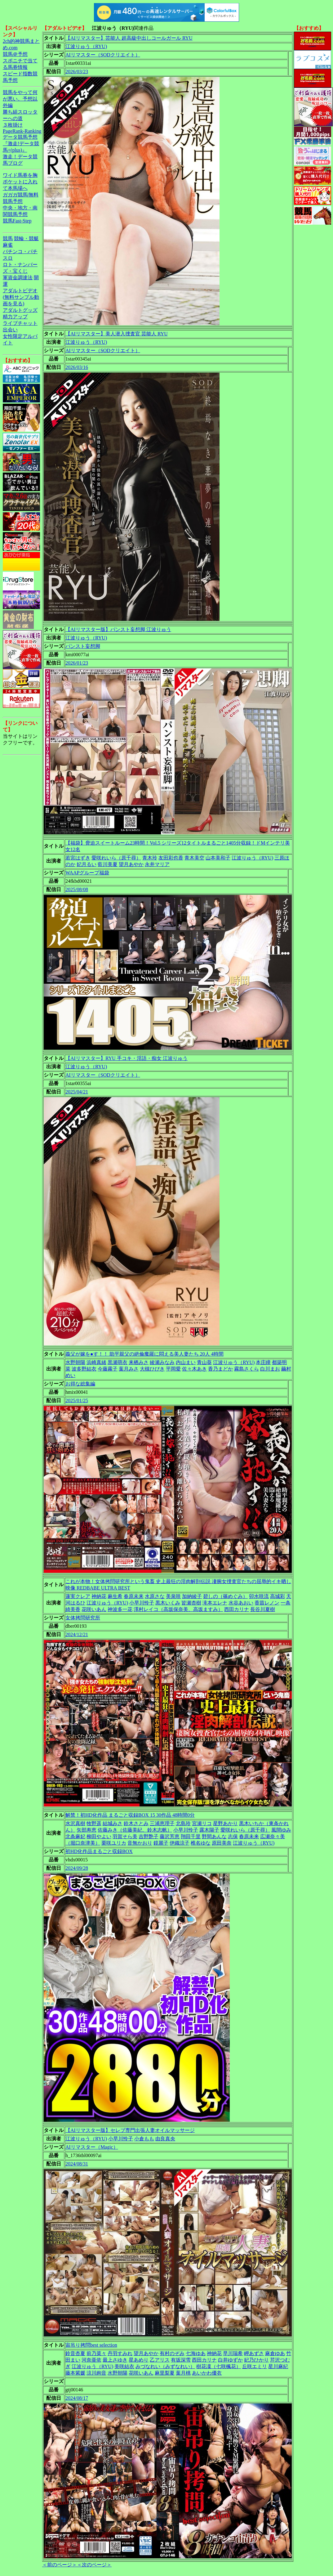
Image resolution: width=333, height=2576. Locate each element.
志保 (233, 1836)
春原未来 (134, 1596)
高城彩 (277, 1596)
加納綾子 (192, 1596)
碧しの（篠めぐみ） (225, 1596)
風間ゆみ (281, 1830)
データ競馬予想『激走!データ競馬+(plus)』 (21, 143)
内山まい (186, 1362)
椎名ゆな (201, 1843)
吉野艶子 (148, 1836)
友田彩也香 (170, 857)
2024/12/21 (76, 1634)
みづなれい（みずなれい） (165, 2366)
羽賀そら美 (125, 1836)
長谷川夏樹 (262, 1609)
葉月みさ (129, 1368)
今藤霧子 (108, 1368)
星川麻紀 (278, 2366)
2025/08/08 (76, 889)
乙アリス (160, 2360)
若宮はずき (77, 857)
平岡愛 (173, 1368)
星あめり (139, 2360)
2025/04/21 (76, 1091)
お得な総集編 (80, 1383)
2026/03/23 (76, 71)
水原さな (155, 1596)
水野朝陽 (75, 1362)
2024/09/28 (76, 1868)
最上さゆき (115, 2360)
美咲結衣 (124, 2366)
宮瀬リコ (202, 1823)
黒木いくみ (167, 1602)
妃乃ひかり (256, 2360)
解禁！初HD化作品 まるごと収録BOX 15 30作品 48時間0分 (130, 1815)
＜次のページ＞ (94, 2564)
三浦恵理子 (162, 1823)
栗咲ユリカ (113, 1843)
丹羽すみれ (120, 2353)
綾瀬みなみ (162, 1362)
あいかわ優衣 (207, 2373)
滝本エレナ (214, 1602)
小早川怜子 (141, 1602)
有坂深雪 (181, 2360)
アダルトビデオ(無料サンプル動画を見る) (21, 297)
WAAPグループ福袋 (87, 872)
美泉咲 (173, 1596)
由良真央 (165, 2138)
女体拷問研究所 (82, 1617)
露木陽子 (209, 1830)
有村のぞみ (172, 2353)
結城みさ (112, 1823)
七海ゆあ (196, 2353)
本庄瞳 (263, 1362)
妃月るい (86, 864)
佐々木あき (194, 1368)
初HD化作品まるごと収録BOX (99, 1851)
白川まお (270, 1368)
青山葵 (204, 1362)
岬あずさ (254, 2353)
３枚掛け (13, 125)
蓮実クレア (77, 1596)
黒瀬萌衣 (117, 1362)
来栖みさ (139, 1362)
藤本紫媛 (75, 2373)
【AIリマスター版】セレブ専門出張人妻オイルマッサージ (130, 2130)
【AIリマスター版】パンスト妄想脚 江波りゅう (118, 629)
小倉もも (144, 2138)
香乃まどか (220, 1368)
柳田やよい (99, 1836)
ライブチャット (20, 323)
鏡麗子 (160, 1843)
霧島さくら (246, 1368)
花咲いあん (94, 1609)
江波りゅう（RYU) (86, 46)
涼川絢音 (96, 2373)
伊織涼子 (179, 1843)
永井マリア (157, 864)
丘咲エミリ (254, 2366)
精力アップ (15, 316)
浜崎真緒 (96, 1362)
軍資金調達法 (18, 277)
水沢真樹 (75, 1823)
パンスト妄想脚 (82, 646)
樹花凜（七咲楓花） (218, 2366)
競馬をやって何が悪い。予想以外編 (20, 99)
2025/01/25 (76, 1400)
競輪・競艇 (26, 238)
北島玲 (183, 1823)
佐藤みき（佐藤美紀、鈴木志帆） (135, 1830)
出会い (10, 329)
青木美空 (194, 857)
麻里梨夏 (165, 2373)
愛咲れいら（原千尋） (116, 857)
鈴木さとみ (136, 1823)
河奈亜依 (91, 2360)
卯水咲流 (259, 1596)
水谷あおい (241, 1602)
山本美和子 (218, 857)
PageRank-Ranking (22, 131)
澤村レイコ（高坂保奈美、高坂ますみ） (178, 1609)
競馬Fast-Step (17, 220)
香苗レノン (267, 1602)
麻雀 (8, 245)
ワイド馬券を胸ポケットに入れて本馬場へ (20, 182)
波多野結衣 (84, 1368)
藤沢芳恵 (170, 1836)
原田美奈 (222, 1843)
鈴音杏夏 (75, 2353)
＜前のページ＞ (59, 2564)
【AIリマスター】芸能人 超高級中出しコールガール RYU (129, 38)
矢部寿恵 (86, 1830)
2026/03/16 (76, 367)
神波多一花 (120, 1609)
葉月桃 (183, 2373)
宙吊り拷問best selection (91, 2345)
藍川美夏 (108, 864)
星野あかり (225, 1823)
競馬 (8, 238)
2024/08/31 (76, 2163)
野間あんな (214, 1836)
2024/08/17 (76, 2398)
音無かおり (139, 1843)
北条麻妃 (75, 1836)
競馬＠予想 (15, 54)
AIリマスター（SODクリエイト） (102, 54)
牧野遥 (94, 1823)
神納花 (98, 1596)
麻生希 (115, 1596)
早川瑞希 (233, 2353)
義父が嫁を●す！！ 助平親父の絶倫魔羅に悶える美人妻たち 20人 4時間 (144, 1354)
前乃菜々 (96, 2353)
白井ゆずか (230, 2360)
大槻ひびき (152, 1368)
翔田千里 (191, 1836)
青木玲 (149, 857)
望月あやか (131, 864)
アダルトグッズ (20, 310)
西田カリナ (236, 1609)
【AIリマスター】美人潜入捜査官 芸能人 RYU (116, 333)
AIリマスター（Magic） (91, 2147)
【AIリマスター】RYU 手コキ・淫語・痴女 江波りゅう (126, 1058)
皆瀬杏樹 (191, 1602)
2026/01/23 (76, 663)
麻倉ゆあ (275, 2353)
